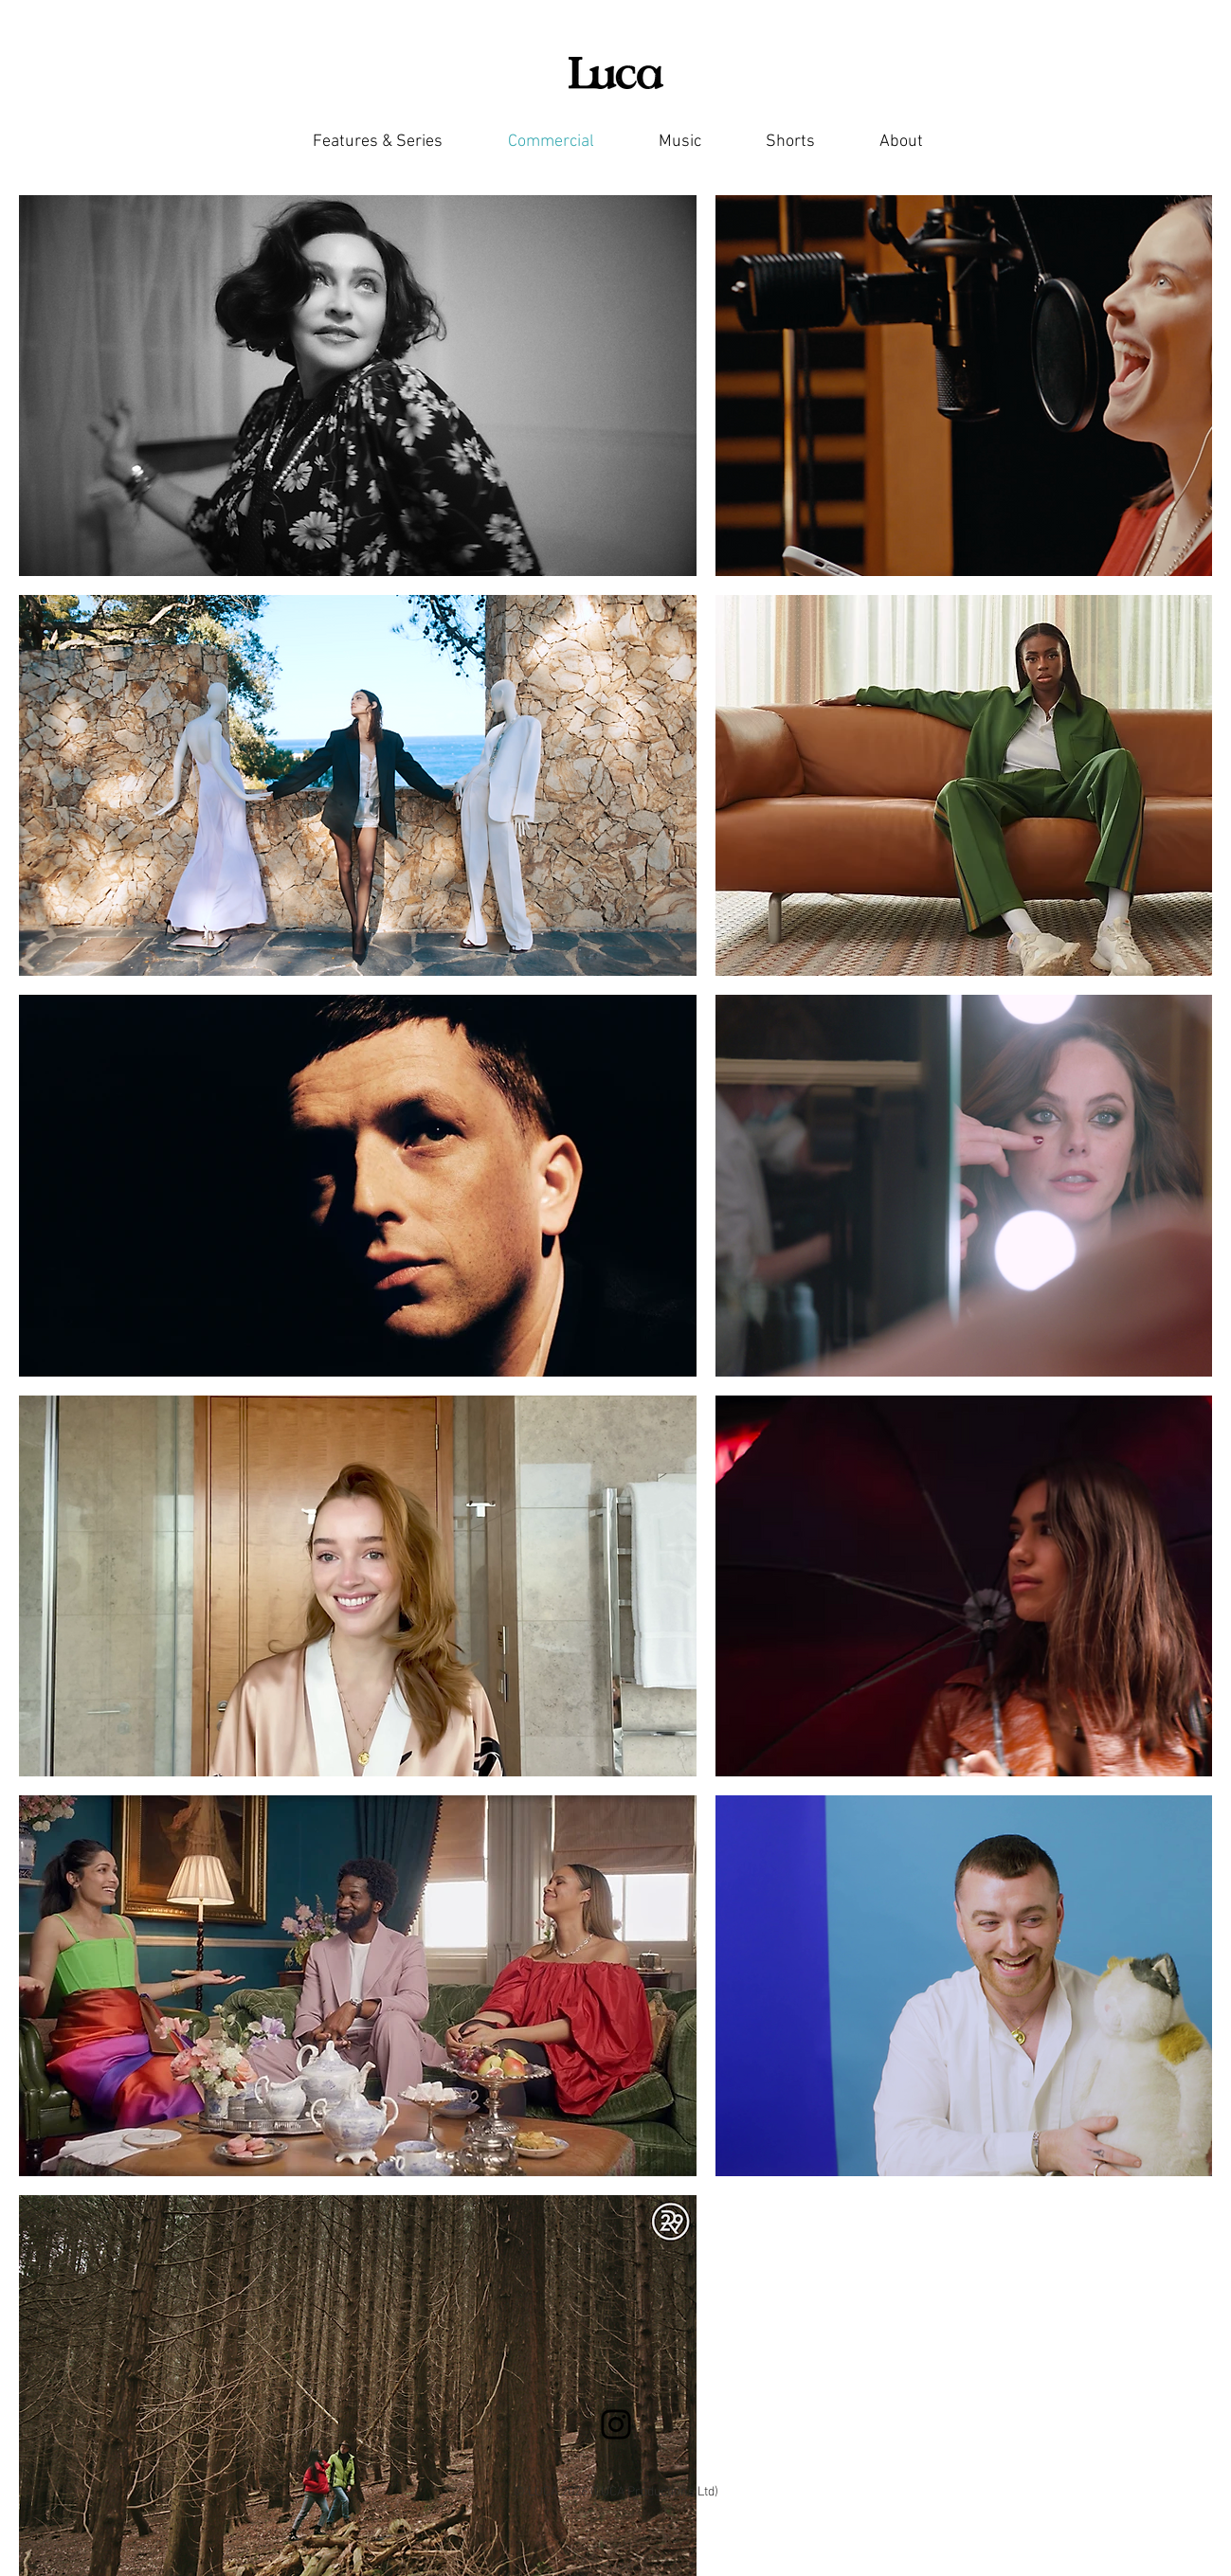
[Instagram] (616, 2424)
